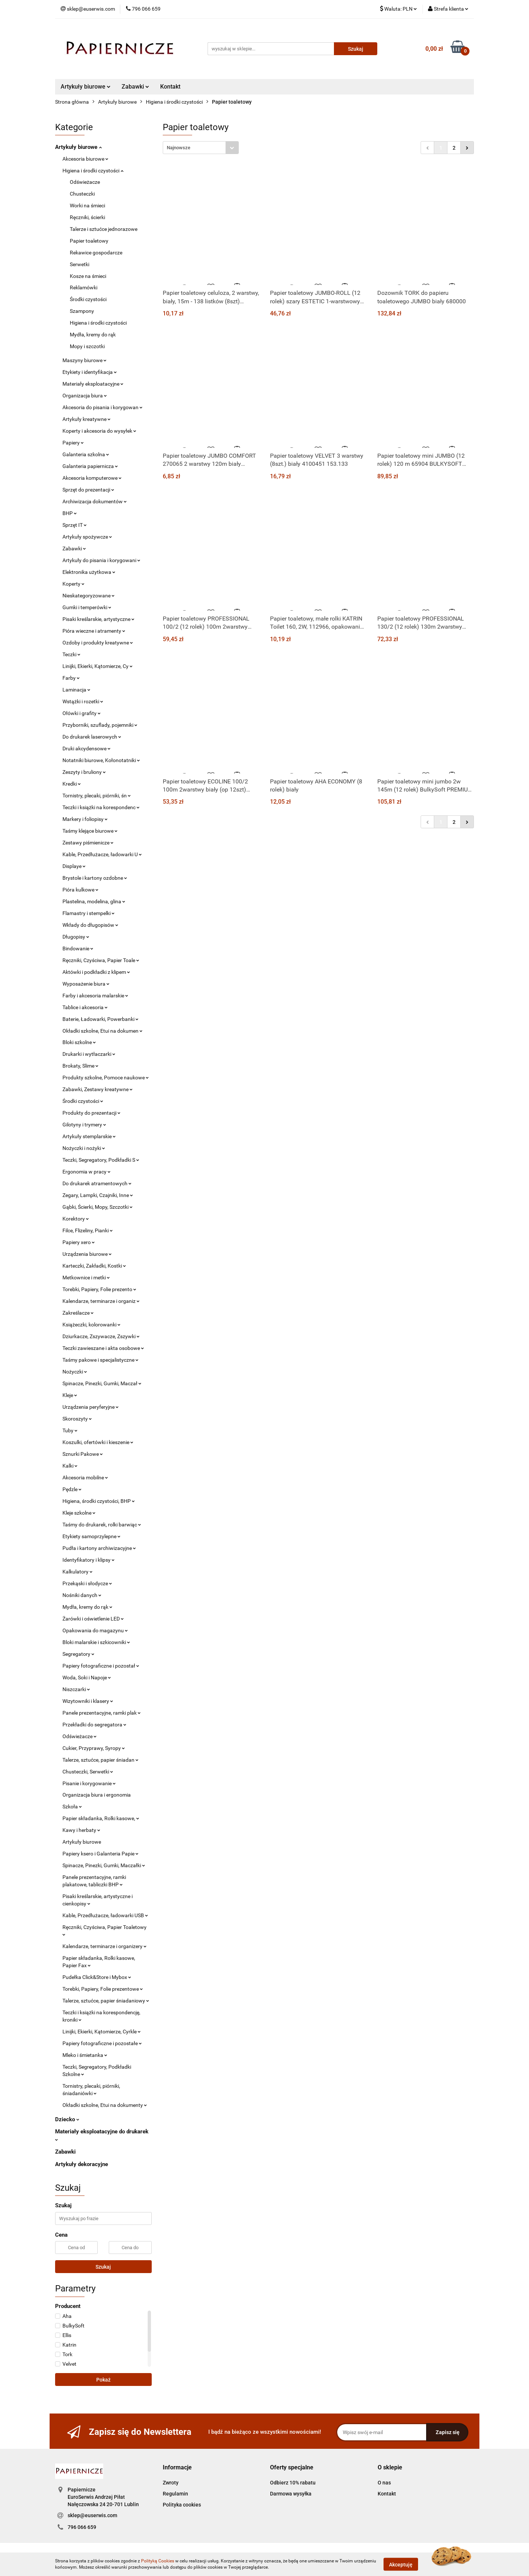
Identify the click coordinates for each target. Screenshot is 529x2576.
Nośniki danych (81, 1595)
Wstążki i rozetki (82, 701)
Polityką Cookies (157, 2561)
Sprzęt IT (74, 525)
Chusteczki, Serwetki (87, 1772)
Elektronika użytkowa (88, 572)
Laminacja (76, 690)
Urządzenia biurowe (87, 1254)
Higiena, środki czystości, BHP (98, 1501)
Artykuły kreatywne (86, 419)
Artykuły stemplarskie (89, 1136)
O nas (384, 2483)
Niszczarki (76, 1689)
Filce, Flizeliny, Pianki (87, 1230)
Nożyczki (74, 1372)
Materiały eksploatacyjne (92, 384)
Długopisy (75, 937)
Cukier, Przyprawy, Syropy (93, 1748)
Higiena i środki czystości (92, 171)
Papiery (73, 443)
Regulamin (175, 2494)
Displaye (74, 866)
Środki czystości (88, 299)
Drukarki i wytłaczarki (88, 1054)
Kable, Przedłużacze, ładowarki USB (105, 1915)
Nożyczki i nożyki (83, 1148)
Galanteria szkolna (85, 454)
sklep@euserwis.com (92, 2515)
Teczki (71, 654)
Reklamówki (83, 287)
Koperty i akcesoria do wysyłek (99, 431)
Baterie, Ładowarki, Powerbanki (100, 1019)
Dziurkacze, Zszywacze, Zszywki (101, 1336)
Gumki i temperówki (86, 607)
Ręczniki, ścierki (87, 217)
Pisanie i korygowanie (89, 1783)
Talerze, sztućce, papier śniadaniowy (105, 2001)
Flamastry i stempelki (88, 913)
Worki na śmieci (87, 205)
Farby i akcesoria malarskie (95, 995)
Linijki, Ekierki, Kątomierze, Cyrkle (101, 2031)
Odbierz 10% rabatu (293, 2483)
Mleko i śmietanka (84, 2055)
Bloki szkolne (79, 1042)
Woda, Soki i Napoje (86, 1677)
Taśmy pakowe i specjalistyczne (100, 1360)
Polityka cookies (182, 2505)
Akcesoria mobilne (85, 1477)
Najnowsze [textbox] (178, 147)
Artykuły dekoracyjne (81, 2164)
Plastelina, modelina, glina (93, 901)
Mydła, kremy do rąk (93, 334)
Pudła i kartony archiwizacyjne (99, 1548)
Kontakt (170, 86)
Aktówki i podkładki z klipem (96, 972)
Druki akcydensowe (86, 748)
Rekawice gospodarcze (96, 253)
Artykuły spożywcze (87, 537)
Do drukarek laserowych (91, 737)
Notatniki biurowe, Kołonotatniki (101, 760)
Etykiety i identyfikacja (89, 372)
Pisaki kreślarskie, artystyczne (98, 619)
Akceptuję (401, 2564)
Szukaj (103, 2267)
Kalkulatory (77, 1572)
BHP (69, 513)
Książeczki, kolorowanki (91, 1325)
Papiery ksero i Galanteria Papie (100, 1854)
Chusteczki (82, 194)
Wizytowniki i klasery (87, 1701)
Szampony (82, 311)
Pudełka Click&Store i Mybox (96, 1977)
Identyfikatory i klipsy (88, 1560)
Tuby (70, 1430)
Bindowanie (77, 948)
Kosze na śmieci (88, 276)
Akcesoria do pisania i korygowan (102, 407)
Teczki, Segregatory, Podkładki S (100, 1160)
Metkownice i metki (86, 1277)
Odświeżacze (85, 182)
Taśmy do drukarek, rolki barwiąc (101, 1525)
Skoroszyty (77, 1419)
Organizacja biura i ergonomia (96, 1795)
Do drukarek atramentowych (97, 1183)
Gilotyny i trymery (84, 1125)
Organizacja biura (84, 396)
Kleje (69, 1395)
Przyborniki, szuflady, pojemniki (99, 725)
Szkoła (72, 1806)
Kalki (70, 1466)
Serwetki (79, 264)
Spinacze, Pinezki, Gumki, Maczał (101, 1383)
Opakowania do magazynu (95, 1630)
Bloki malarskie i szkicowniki (96, 1642)
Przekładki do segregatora (94, 1725)
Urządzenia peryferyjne (90, 1407)
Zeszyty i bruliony (84, 772)
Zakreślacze (78, 1313)
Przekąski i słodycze (87, 1583)
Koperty (73, 584)
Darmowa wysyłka (291, 2494)
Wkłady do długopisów (90, 925)
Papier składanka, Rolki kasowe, (100, 1818)
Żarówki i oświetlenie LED (93, 1619)
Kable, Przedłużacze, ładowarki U (102, 854)
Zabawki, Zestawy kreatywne (97, 1089)
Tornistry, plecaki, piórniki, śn (96, 795)
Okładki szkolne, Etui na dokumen (102, 1031)
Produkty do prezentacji (91, 1113)
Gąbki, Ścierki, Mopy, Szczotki (97, 1207)
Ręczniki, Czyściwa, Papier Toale (100, 960)
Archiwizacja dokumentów (94, 501)
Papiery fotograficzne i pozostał (100, 1666)
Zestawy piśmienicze (88, 843)
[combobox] (201, 147)
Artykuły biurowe (86, 86)
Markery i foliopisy (85, 819)
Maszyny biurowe (84, 360)
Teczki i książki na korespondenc (101, 807)
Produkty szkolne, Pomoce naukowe (105, 1077)
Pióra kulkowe (80, 890)
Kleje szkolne (79, 1513)
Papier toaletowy (89, 241)
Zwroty (171, 2483)
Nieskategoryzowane (88, 596)
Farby (71, 678)
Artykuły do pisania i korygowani (101, 560)
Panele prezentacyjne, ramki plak (101, 1713)
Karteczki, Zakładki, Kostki (94, 1266)
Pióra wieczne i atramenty (93, 631)
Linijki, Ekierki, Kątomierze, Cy (97, 666)
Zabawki (135, 86)
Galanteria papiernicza (90, 466)
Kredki (71, 784)
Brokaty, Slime (80, 1066)
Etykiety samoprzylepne (91, 1536)
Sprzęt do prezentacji (88, 490)
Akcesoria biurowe (85, 159)
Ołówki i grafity (81, 713)
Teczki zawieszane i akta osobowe (103, 1348)
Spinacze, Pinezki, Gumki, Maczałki (103, 1865)
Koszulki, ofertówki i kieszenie (97, 1442)
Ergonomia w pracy (86, 1172)
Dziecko (67, 2119)
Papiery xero (78, 1242)
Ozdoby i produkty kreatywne (97, 643)
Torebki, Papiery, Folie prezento (99, 1289)
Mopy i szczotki (87, 346)
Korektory (75, 1219)
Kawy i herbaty (81, 1830)
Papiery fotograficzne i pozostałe (102, 2043)
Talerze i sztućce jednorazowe (103, 229)
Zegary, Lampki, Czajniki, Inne (97, 1195)
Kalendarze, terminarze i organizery (104, 1946)
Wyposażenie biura (85, 984)
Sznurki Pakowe (82, 1454)
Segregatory (78, 1654)
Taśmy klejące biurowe (90, 831)
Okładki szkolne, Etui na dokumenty (104, 2105)
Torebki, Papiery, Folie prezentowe (102, 1989)
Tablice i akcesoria (85, 1007)
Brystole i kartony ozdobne (94, 878)
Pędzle (72, 1489)
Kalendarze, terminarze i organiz (101, 1301)
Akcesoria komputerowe (92, 478)
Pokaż (103, 2380)
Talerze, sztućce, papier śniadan (100, 1760)
